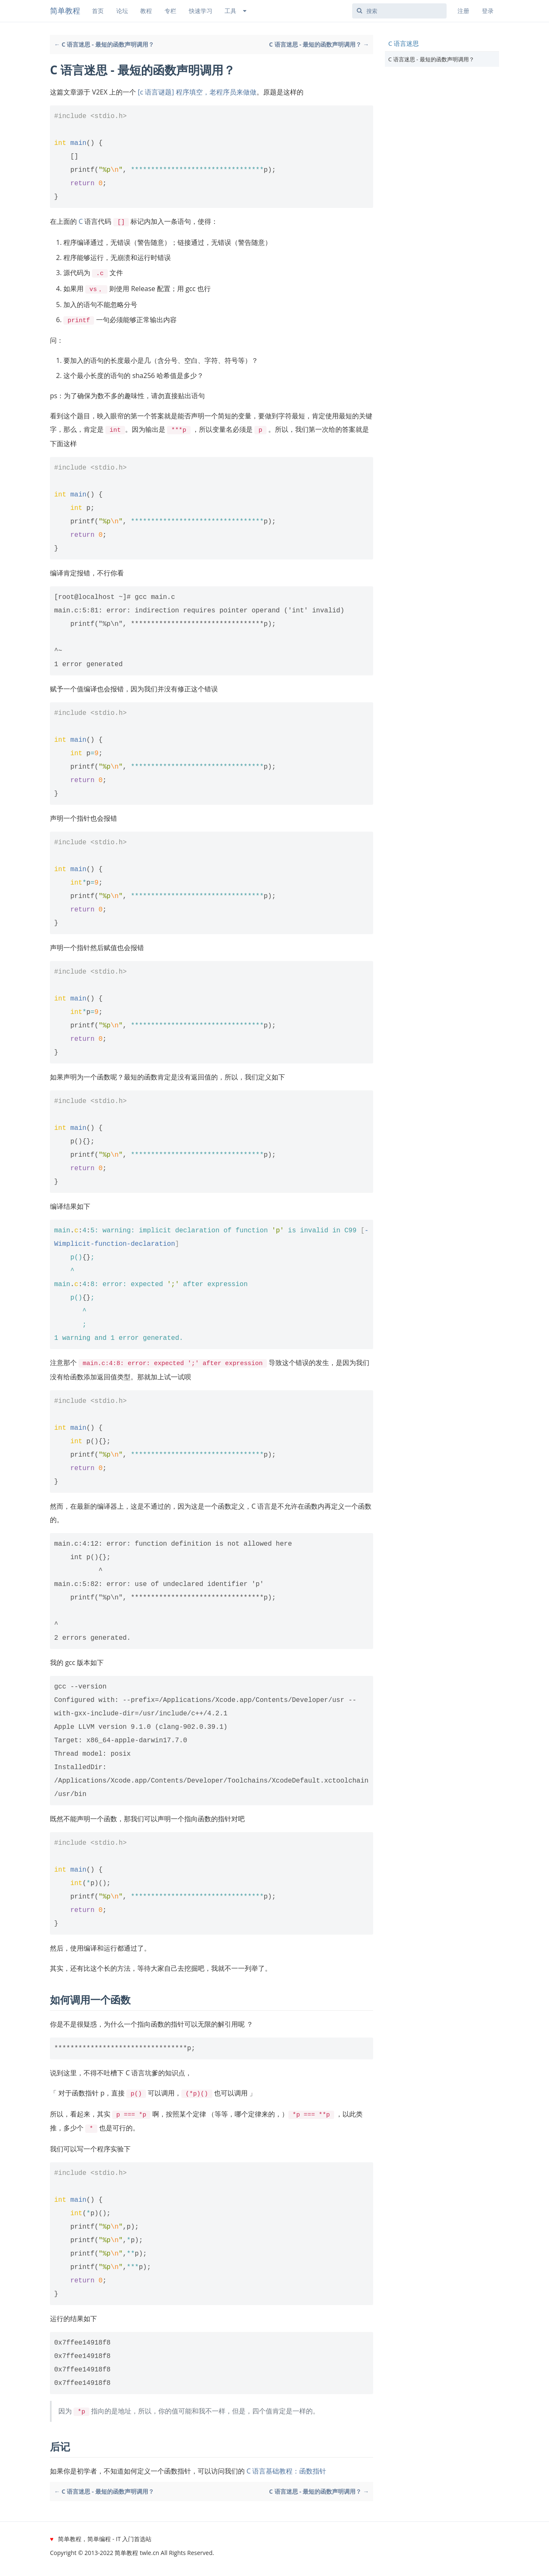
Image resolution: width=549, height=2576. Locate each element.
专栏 (170, 11)
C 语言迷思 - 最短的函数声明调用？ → (319, 44)
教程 (146, 11)
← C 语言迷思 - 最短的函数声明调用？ (104, 44)
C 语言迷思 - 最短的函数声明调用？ (431, 59)
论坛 (122, 11)
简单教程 (65, 10)
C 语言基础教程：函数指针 (286, 2463)
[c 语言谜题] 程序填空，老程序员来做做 (197, 92)
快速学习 (200, 11)
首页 (98, 11)
